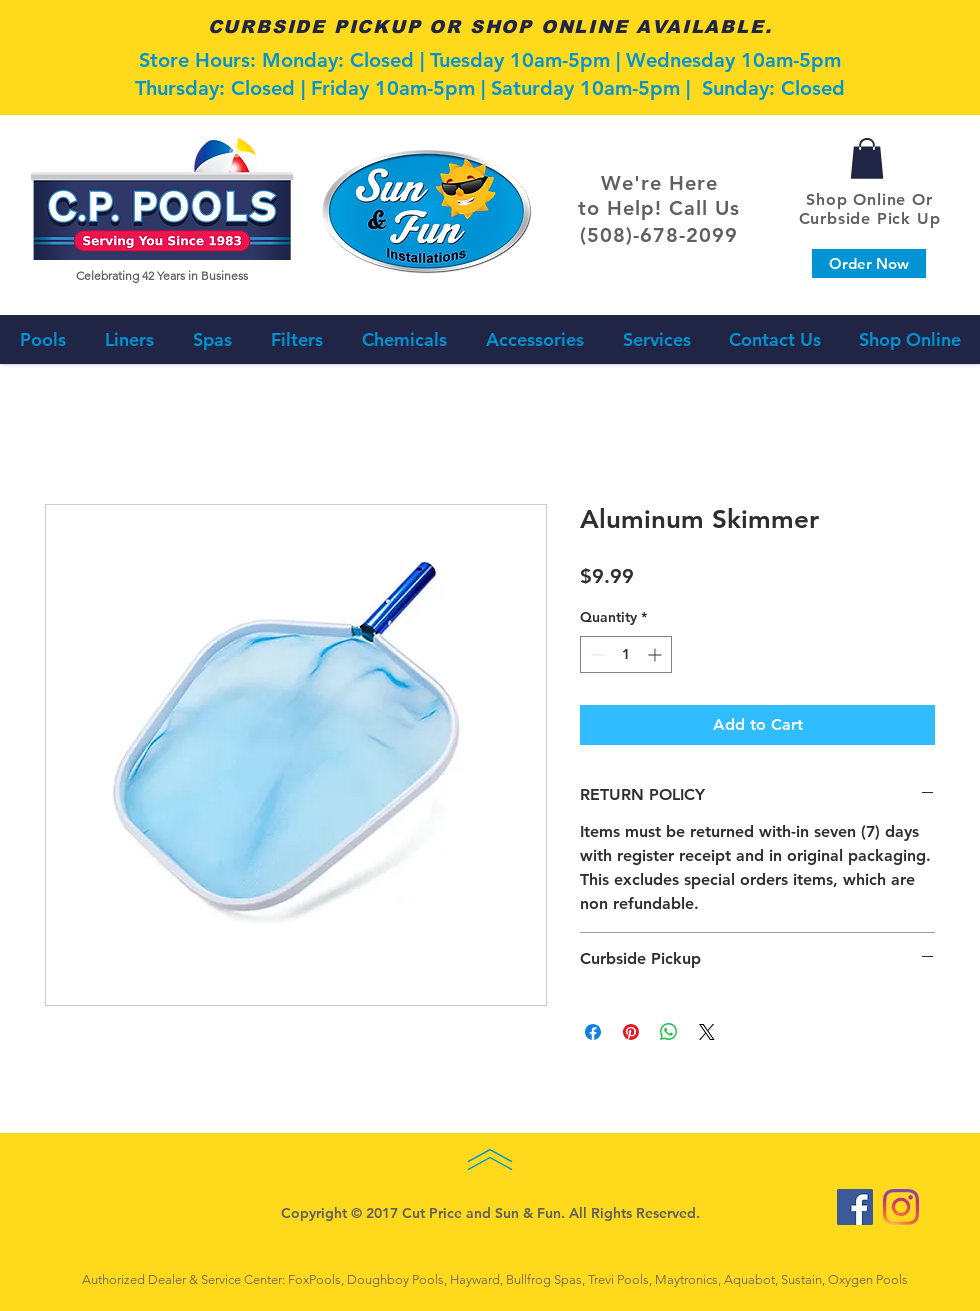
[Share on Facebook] (593, 1032)
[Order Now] (869, 263)
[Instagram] (901, 1207)
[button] (867, 158)
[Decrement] (595, 654)
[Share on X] (707, 1032)
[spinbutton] (626, 654)
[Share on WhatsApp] (669, 1032)
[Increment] (656, 654)
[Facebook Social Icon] (855, 1207)
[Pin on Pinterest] (631, 1032)
